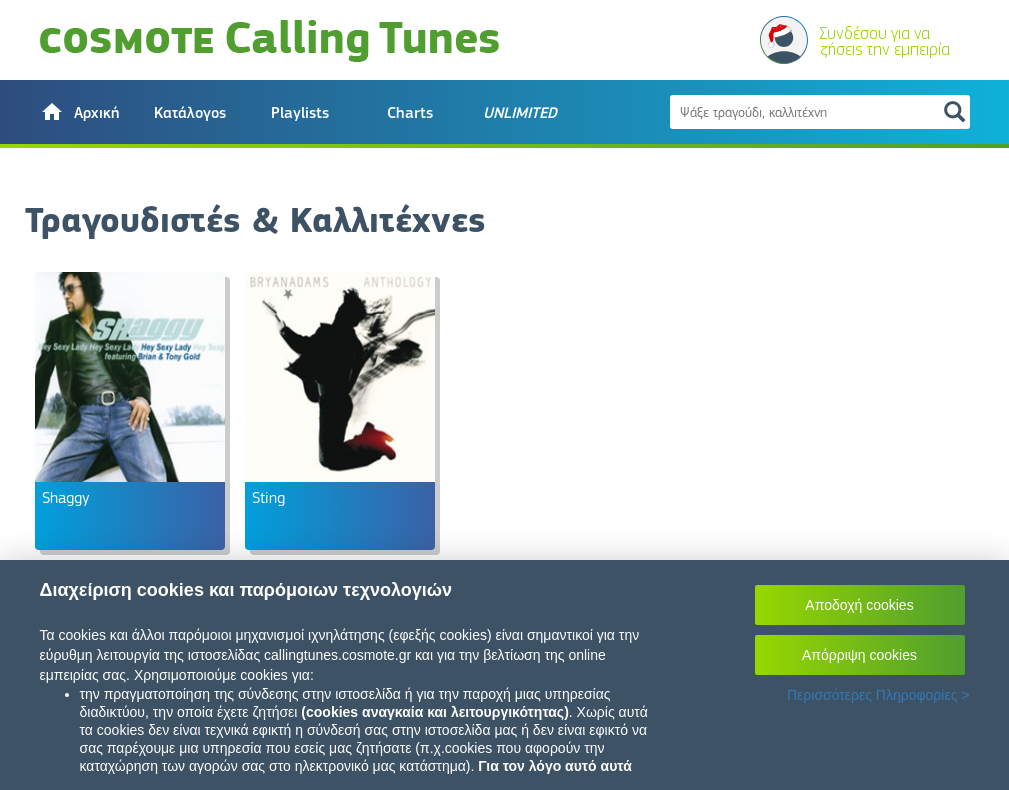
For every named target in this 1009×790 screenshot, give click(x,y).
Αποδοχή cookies (859, 605)
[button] (80, 112)
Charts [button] (410, 113)
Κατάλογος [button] (190, 113)
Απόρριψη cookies (859, 655)
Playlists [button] (300, 113)
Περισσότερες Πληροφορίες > (878, 695)
